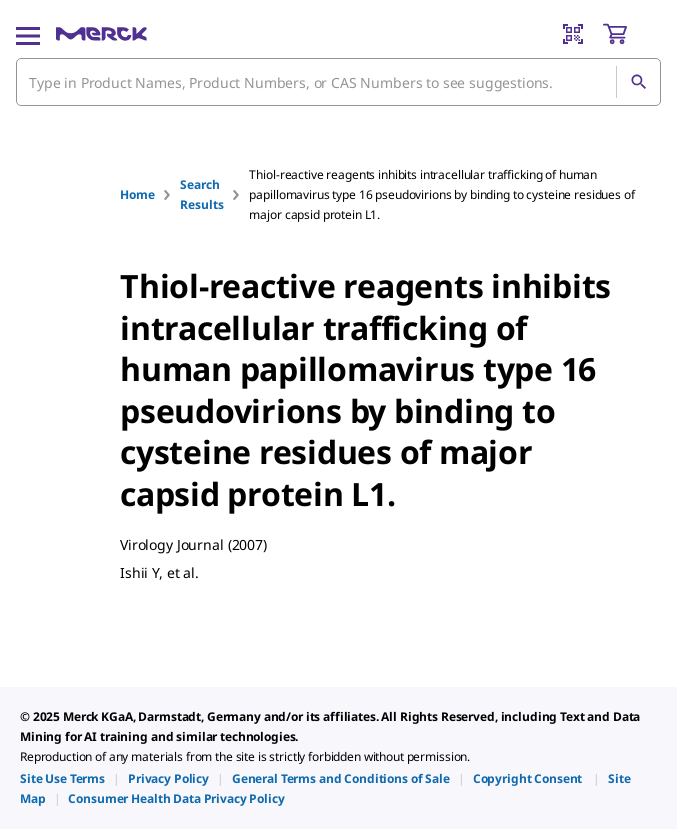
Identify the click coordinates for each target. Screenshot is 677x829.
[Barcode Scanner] (573, 34)
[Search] (638, 82)
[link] (62, 778)
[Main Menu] (28, 34)
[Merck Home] (101, 34)
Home (137, 194)
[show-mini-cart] (631, 34)
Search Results (201, 194)
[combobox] (338, 82)
